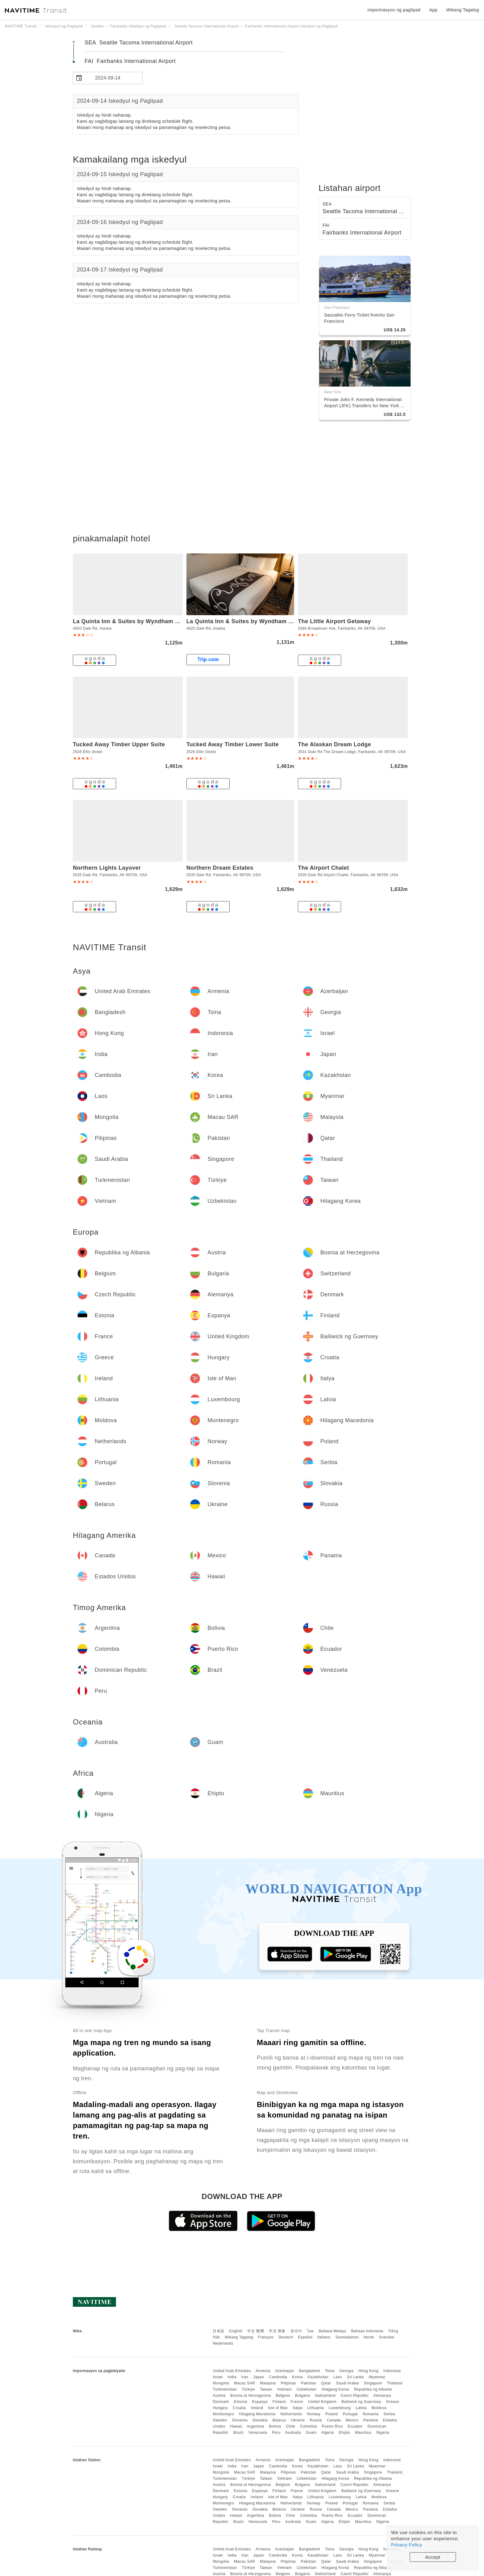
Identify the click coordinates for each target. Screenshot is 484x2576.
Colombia (308, 2426)
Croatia (239, 2408)
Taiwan (266, 2389)
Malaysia (268, 2383)
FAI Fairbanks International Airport (130, 61)
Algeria (327, 2432)
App (433, 9)
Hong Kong (368, 2371)
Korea (297, 2377)
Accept (432, 2557)
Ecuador (355, 2426)
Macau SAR (244, 2383)
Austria (219, 2395)
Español (305, 2337)
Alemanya (382, 2395)
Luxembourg (340, 2408)
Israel (218, 2377)
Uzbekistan (306, 2389)
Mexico (352, 2420)
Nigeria (382, 2432)
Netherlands (291, 2414)
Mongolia (221, 2383)
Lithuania (315, 2408)
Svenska (386, 2337)
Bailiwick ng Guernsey (361, 2402)
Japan (258, 2377)
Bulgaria (302, 2395)
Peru (276, 2432)
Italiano (324, 2337)
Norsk (369, 2337)
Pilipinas (288, 2383)
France (297, 2402)
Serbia (389, 2414)
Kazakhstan (317, 2377)
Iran (244, 2377)
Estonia (240, 2402)
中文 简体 (277, 2331)
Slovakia (259, 2420)
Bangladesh (309, 2371)
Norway (314, 2414)
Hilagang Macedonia (257, 2414)
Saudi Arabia (347, 2383)
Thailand (395, 2383)
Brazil (238, 2432)
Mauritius (363, 2432)
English (236, 2331)
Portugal (350, 2414)
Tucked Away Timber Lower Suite (232, 744)
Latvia (361, 2408)
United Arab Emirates (232, 2371)
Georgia (346, 2371)
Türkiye (248, 2389)
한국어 (296, 2331)
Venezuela (257, 2432)
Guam (311, 2432)
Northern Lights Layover (107, 868)
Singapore (373, 2383)
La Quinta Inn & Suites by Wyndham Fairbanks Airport (148, 621)
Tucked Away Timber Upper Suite (119, 744)
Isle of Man (278, 2408)
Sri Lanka (355, 2377)
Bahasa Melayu (332, 2331)
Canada (334, 2420)
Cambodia (278, 2377)
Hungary (220, 2408)
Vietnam (284, 2389)
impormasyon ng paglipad (394, 9)
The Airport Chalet (323, 868)
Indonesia (392, 2371)
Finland (279, 2402)
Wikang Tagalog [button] (462, 9)
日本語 (218, 2331)
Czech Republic (354, 2395)
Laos (337, 2377)
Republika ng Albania (373, 2389)
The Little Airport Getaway (334, 621)
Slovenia (240, 2420)
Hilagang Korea (335, 2389)
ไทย (310, 2331)
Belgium (283, 2395)
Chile (290, 2426)
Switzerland (325, 2395)
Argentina (255, 2426)
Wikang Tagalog (239, 2337)
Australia (293, 2432)
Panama (370, 2420)
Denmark (221, 2402)
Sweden (220, 2420)
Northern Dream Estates (219, 868)
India (232, 2377)
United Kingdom (322, 2402)
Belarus (279, 2420)
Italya (297, 2408)
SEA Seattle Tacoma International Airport (139, 42)
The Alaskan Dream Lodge (334, 744)
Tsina (330, 2371)
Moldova (378, 2408)
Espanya (260, 2402)
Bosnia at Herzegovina (250, 2395)
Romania (371, 2414)
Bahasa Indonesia (367, 2331)
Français (265, 2337)
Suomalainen (347, 2337)
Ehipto (344, 2432)
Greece (392, 2402)
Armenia (263, 2371)
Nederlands (223, 2343)
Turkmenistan (225, 2389)
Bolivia (275, 2426)
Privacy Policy (406, 2544)
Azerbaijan (284, 2371)
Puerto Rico (332, 2426)
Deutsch (285, 2337)
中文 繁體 (255, 2331)
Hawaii (236, 2426)
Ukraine (298, 2420)
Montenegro (223, 2414)
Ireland (257, 2408)
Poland (331, 2414)
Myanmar (377, 2377)
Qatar (326, 2383)
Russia (316, 2420)
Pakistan (308, 2383)
